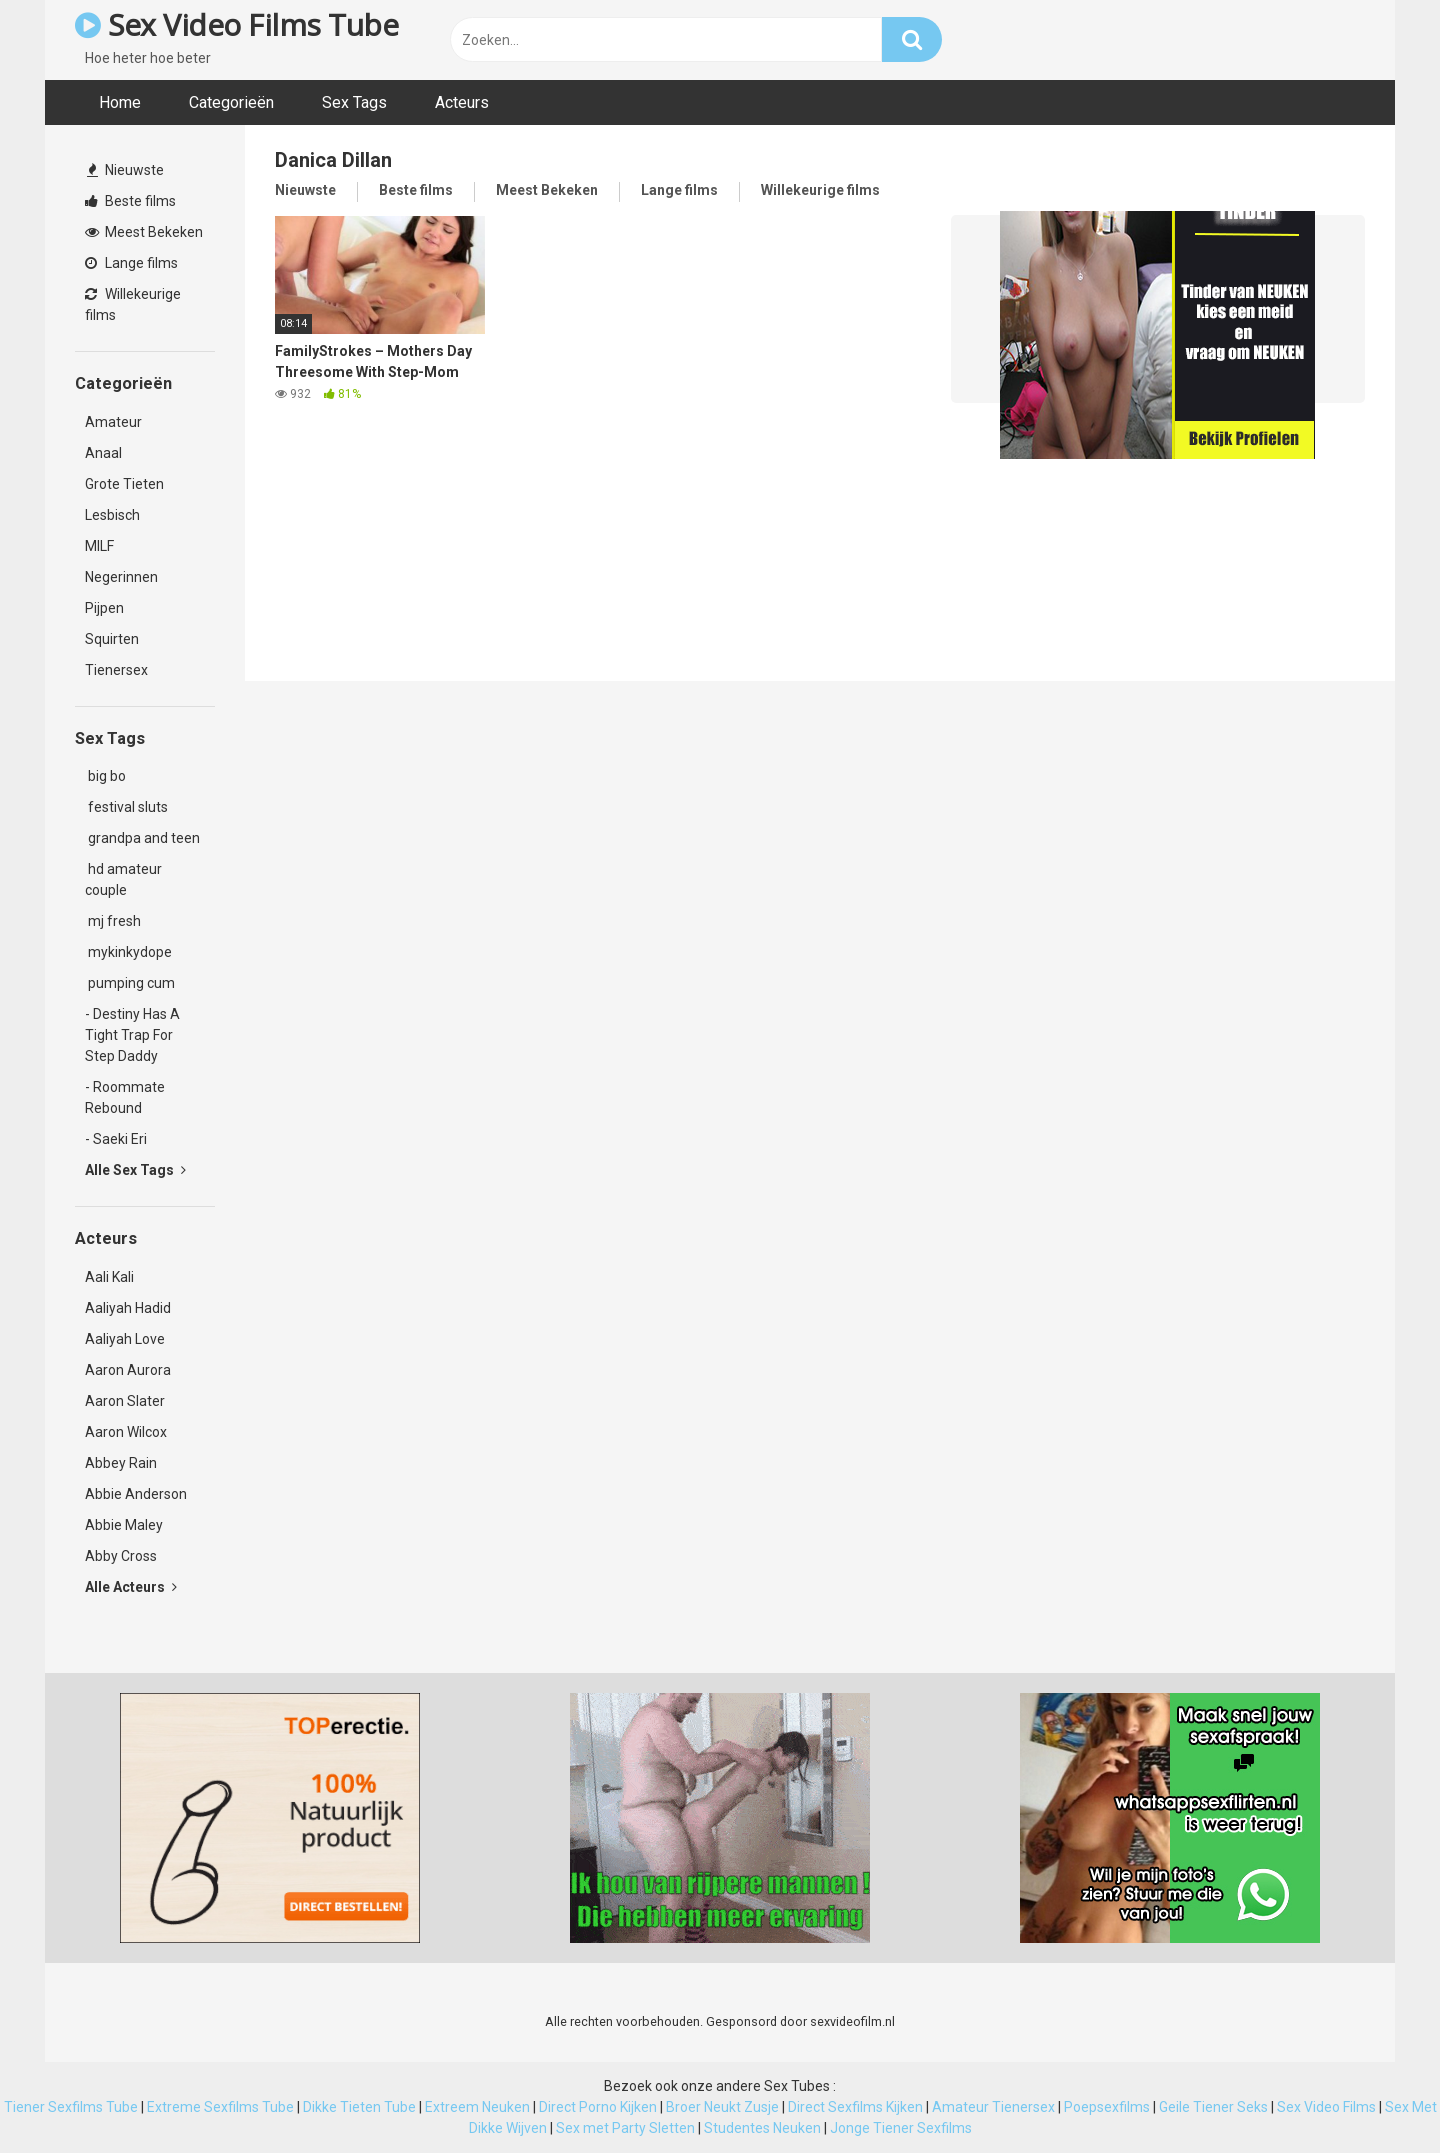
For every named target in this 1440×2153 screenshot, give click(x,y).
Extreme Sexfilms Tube (220, 2107)
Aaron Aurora (128, 1370)
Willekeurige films (133, 304)
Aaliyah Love (125, 1339)
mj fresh (113, 921)
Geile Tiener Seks (1213, 2107)
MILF (99, 546)
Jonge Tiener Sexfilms (901, 2128)
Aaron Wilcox (126, 1432)
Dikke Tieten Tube (359, 2107)
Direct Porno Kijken (598, 2107)
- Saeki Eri (116, 1139)
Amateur (113, 422)
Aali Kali (109, 1277)
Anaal (103, 453)
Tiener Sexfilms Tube (71, 2107)
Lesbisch (112, 515)
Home (120, 102)
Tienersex (116, 670)
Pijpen (104, 608)
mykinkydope (128, 952)
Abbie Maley (124, 1525)
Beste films (130, 201)
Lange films (131, 263)
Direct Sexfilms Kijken (855, 2107)
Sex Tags (354, 102)
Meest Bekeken (144, 232)
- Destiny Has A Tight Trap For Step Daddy (132, 1035)
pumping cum (130, 983)
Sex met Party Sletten (625, 2128)
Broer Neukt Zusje (722, 2107)
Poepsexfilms (1107, 2107)
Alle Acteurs (131, 1587)
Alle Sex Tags (135, 1170)
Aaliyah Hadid (128, 1308)
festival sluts (126, 807)
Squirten (112, 639)
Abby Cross (121, 1556)
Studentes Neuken (762, 2128)
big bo (105, 776)
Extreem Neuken (477, 2107)
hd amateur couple (123, 879)
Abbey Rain (121, 1463)
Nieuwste (125, 170)
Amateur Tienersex (993, 2107)
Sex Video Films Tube (236, 24)
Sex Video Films (1326, 2107)
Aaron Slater (125, 1401)
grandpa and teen (142, 838)
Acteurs (462, 102)
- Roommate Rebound (125, 1097)
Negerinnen (121, 577)
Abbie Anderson (136, 1494)
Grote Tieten (124, 484)
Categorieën (231, 102)
